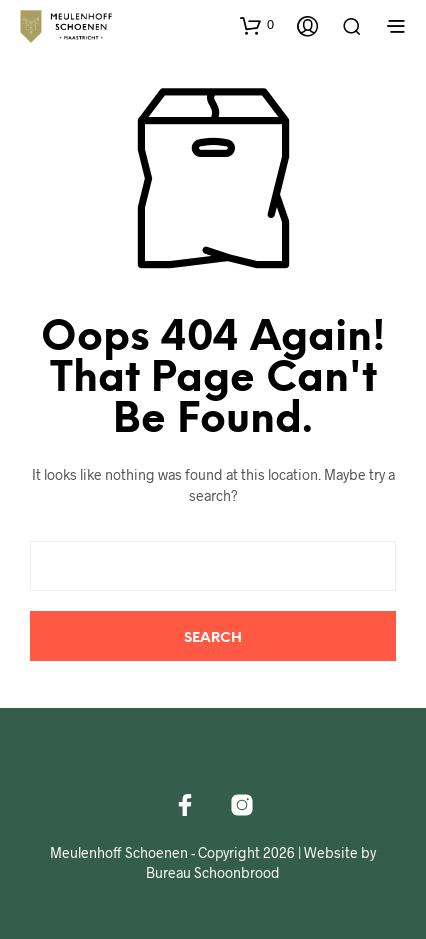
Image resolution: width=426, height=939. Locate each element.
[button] (257, 25)
